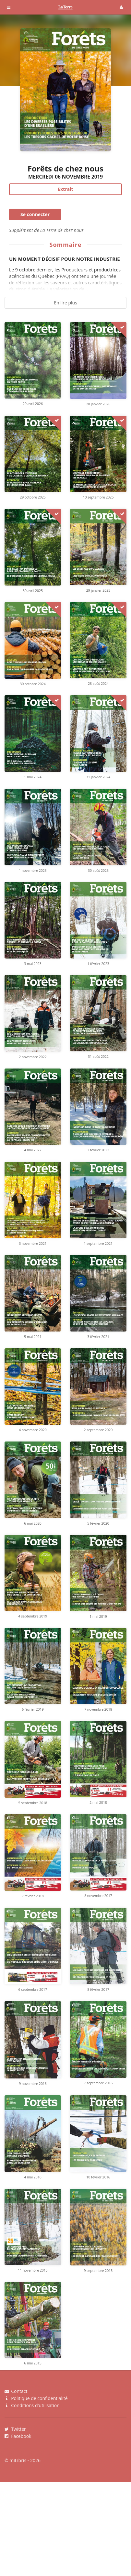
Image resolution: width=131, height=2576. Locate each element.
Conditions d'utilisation (32, 2405)
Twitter (15, 2429)
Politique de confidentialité (36, 2398)
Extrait (65, 189)
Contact (16, 2391)
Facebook (18, 2436)
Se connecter (35, 214)
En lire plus (65, 303)
